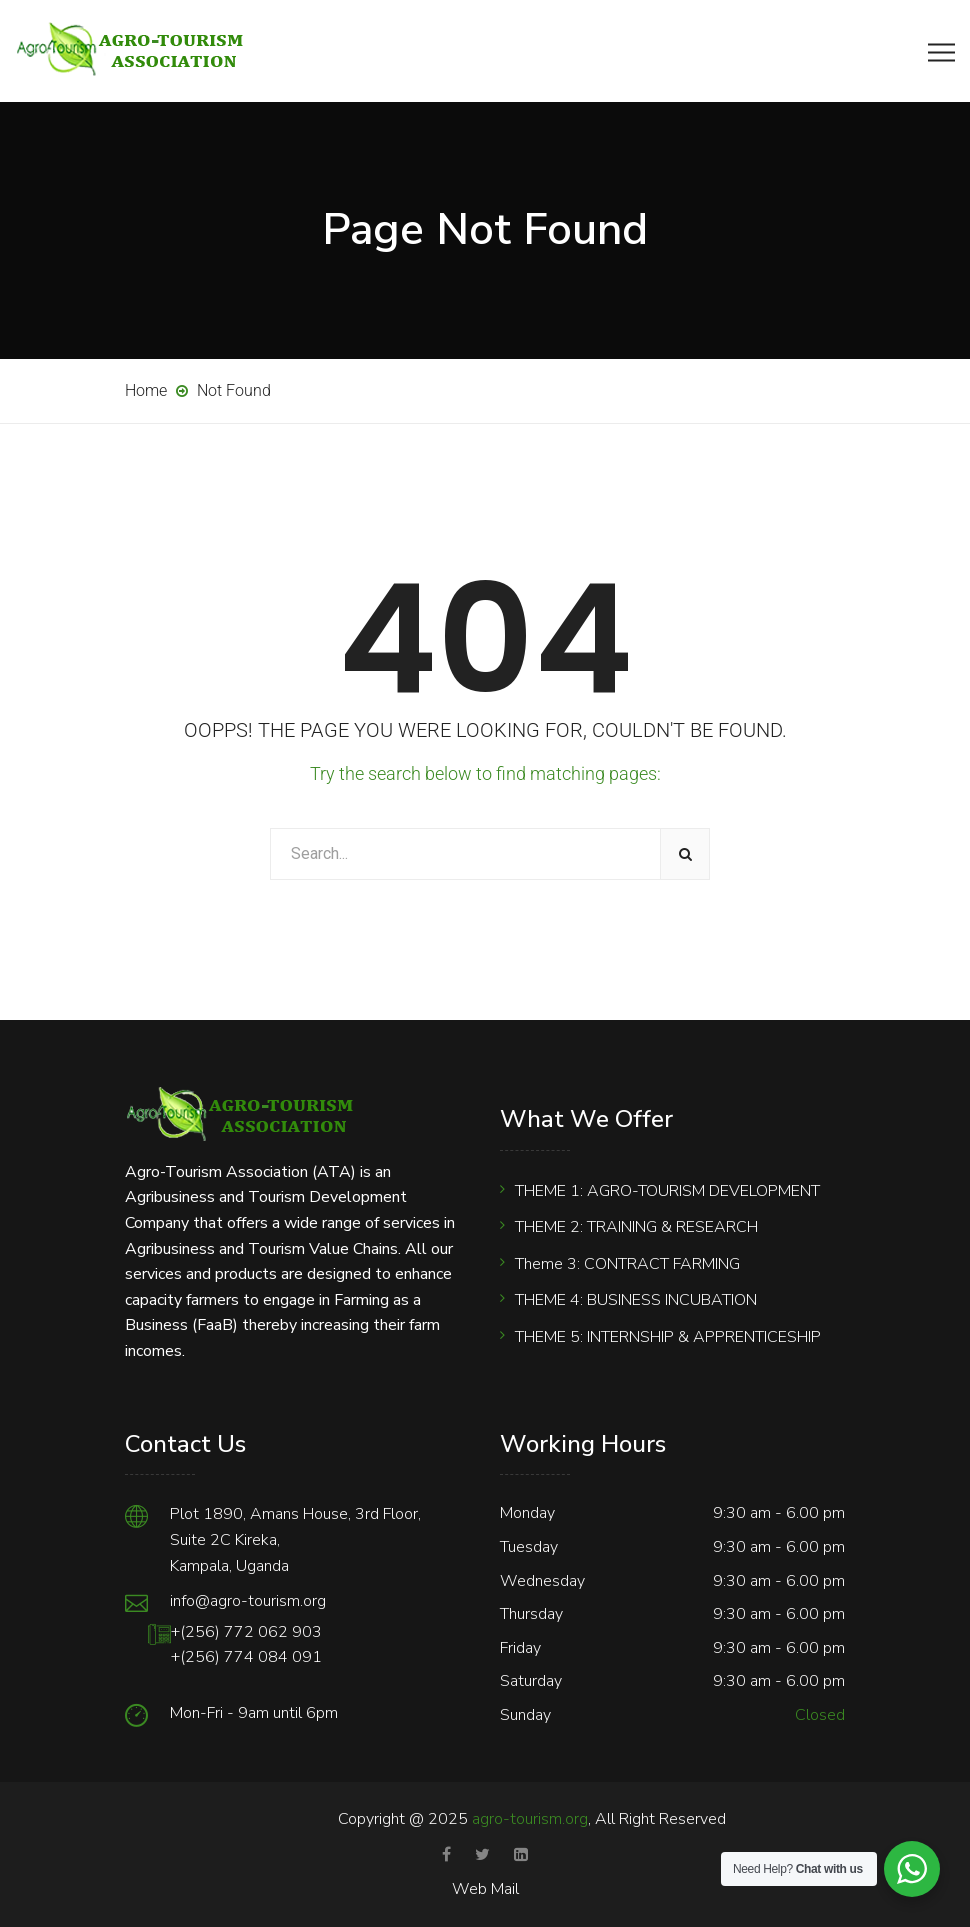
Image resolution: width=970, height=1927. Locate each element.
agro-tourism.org (530, 1819)
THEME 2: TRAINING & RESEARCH (636, 1227)
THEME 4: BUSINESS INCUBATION (636, 1300)
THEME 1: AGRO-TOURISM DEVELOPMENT (667, 1191)
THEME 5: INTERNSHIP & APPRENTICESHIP (668, 1337)
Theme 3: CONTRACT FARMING (627, 1264)
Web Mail (485, 1889)
